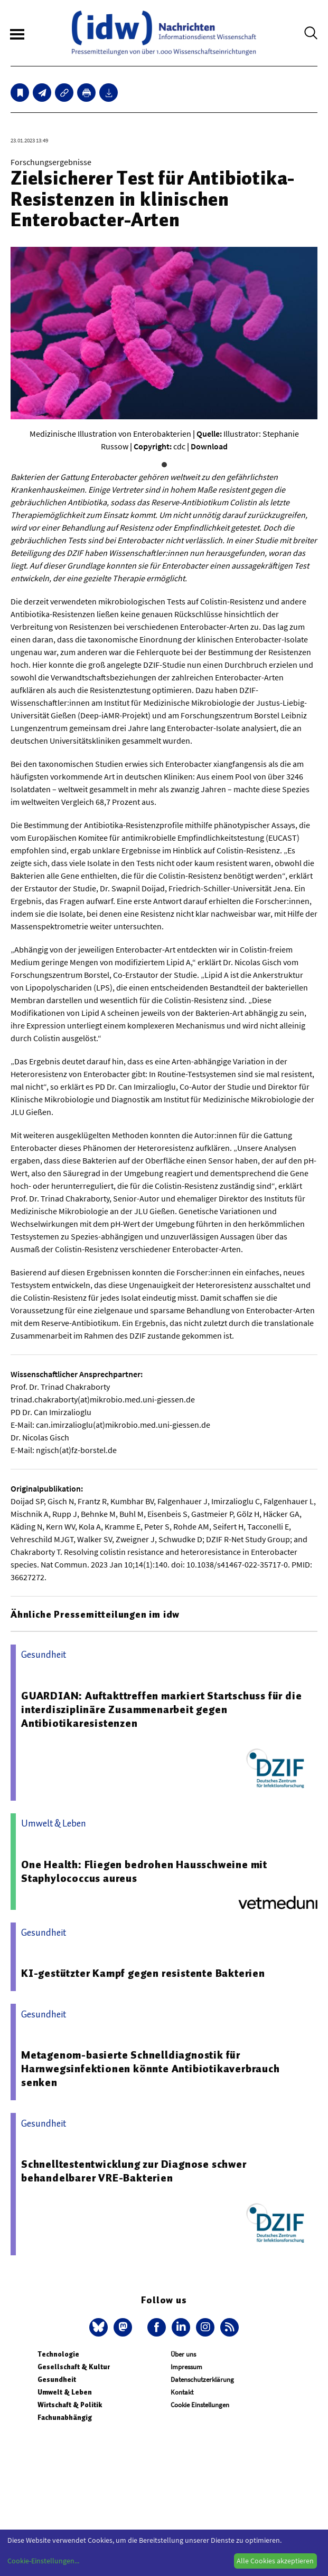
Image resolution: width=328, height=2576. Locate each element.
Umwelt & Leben (65, 2392)
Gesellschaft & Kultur (74, 2367)
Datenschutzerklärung (202, 2379)
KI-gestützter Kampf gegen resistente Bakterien (143, 1973)
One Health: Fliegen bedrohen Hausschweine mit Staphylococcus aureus (144, 1871)
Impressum (186, 2366)
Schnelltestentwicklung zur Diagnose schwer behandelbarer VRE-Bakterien (134, 2171)
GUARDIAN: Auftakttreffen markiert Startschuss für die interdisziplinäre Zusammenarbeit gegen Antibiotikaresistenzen (161, 1709)
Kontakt (182, 2392)
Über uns (183, 2354)
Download (209, 446)
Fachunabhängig (65, 2417)
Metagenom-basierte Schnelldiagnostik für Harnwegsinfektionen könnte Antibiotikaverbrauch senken (150, 2068)
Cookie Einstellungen (200, 2404)
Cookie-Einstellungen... (43, 2560)
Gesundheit (57, 2380)
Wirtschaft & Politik (70, 2405)
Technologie (58, 2354)
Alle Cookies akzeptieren (275, 2560)
